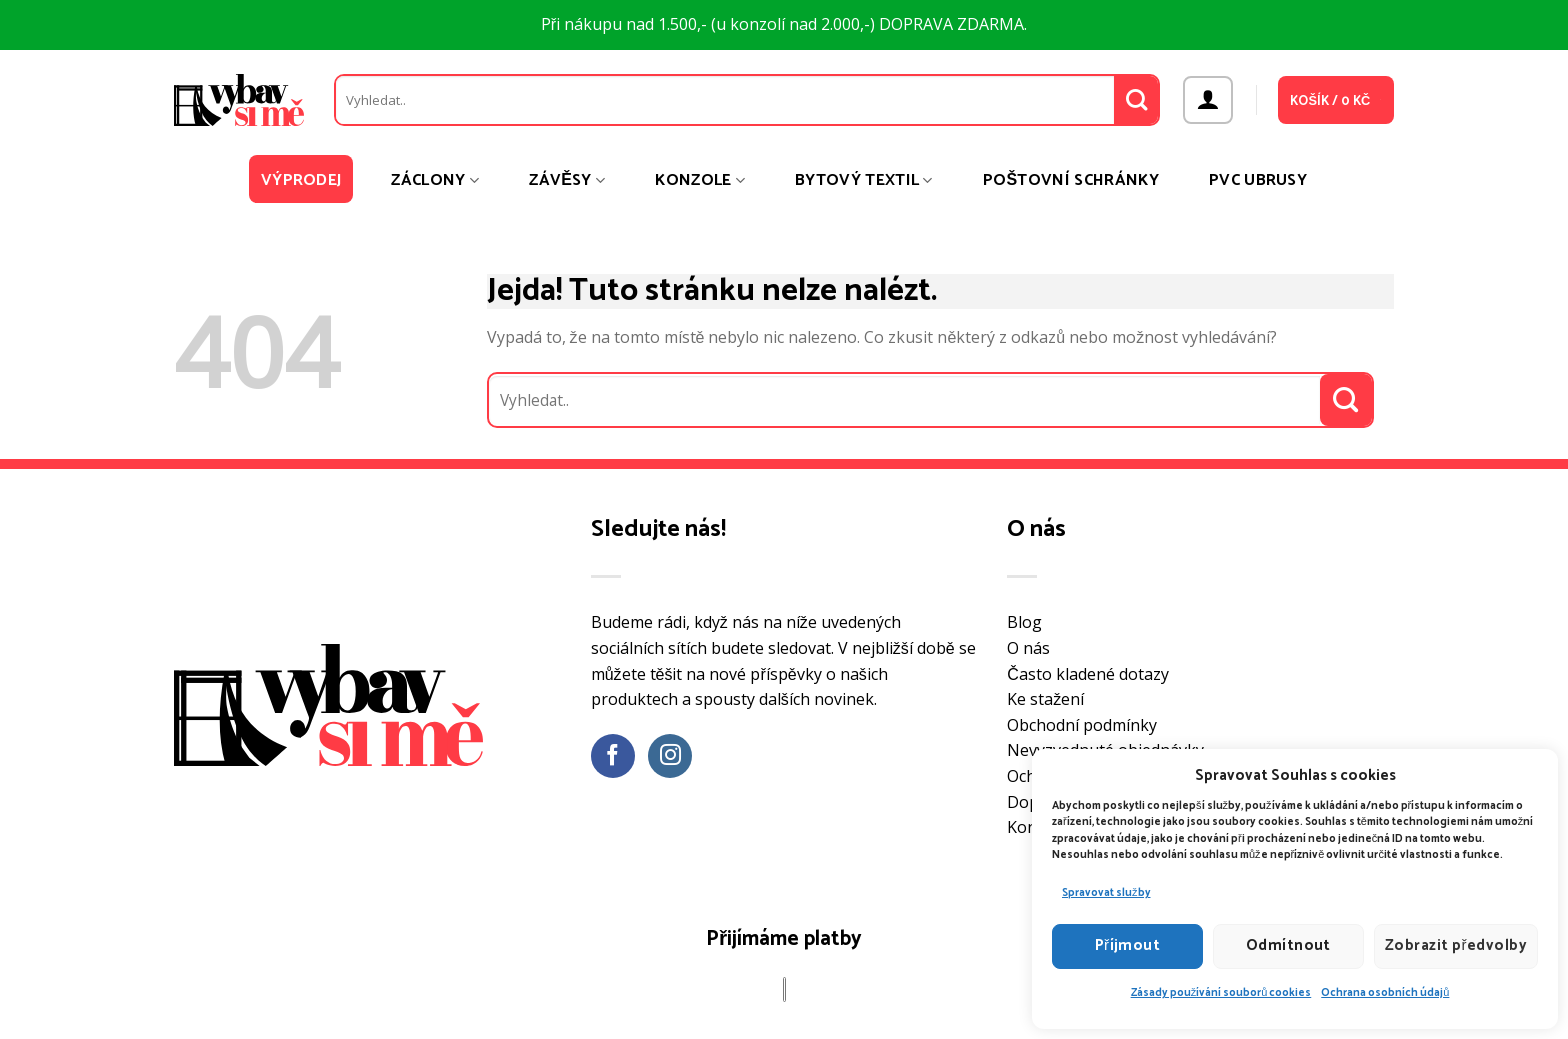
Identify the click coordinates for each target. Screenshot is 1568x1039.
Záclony (435, 180)
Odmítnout (1288, 945)
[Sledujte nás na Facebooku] (613, 756)
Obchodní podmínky (1082, 725)
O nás (1028, 648)
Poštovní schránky (1071, 180)
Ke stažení (1045, 699)
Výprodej (301, 180)
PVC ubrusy (1258, 180)
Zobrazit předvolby (1456, 945)
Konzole (700, 180)
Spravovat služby (1106, 893)
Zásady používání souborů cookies (1221, 993)
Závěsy (567, 180)
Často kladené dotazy (1088, 674)
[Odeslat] (1136, 100)
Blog (1024, 622)
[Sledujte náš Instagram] (670, 756)
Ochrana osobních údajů (1385, 993)
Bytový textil (864, 180)
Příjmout (1128, 945)
